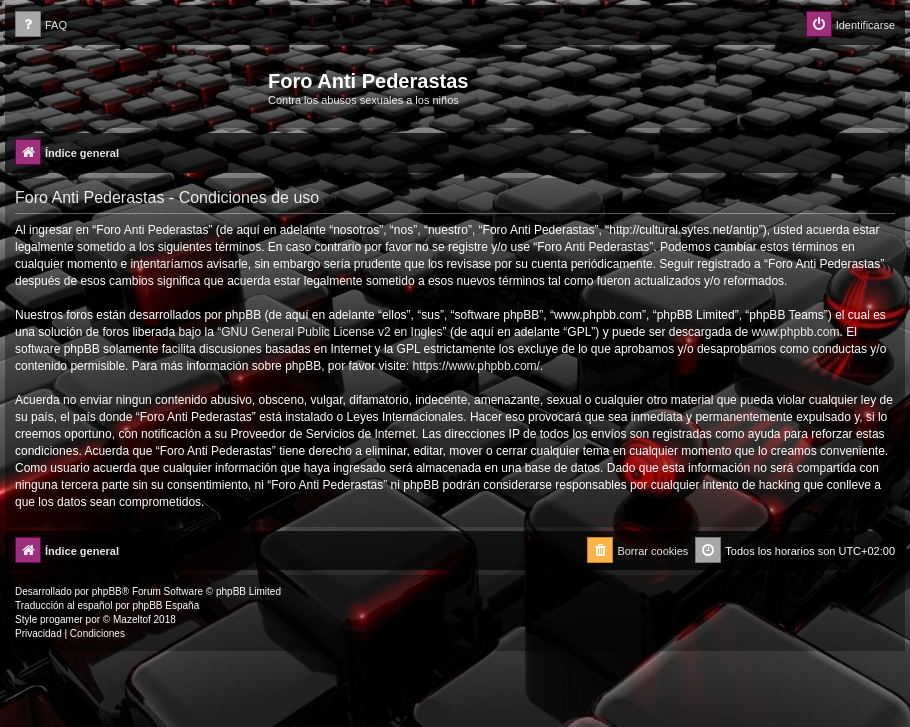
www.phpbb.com (795, 332)
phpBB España (165, 605)
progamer (61, 619)
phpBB (107, 591)
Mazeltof (132, 619)
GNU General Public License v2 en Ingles (331, 332)
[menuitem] (41, 25)
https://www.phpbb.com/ (476, 366)
